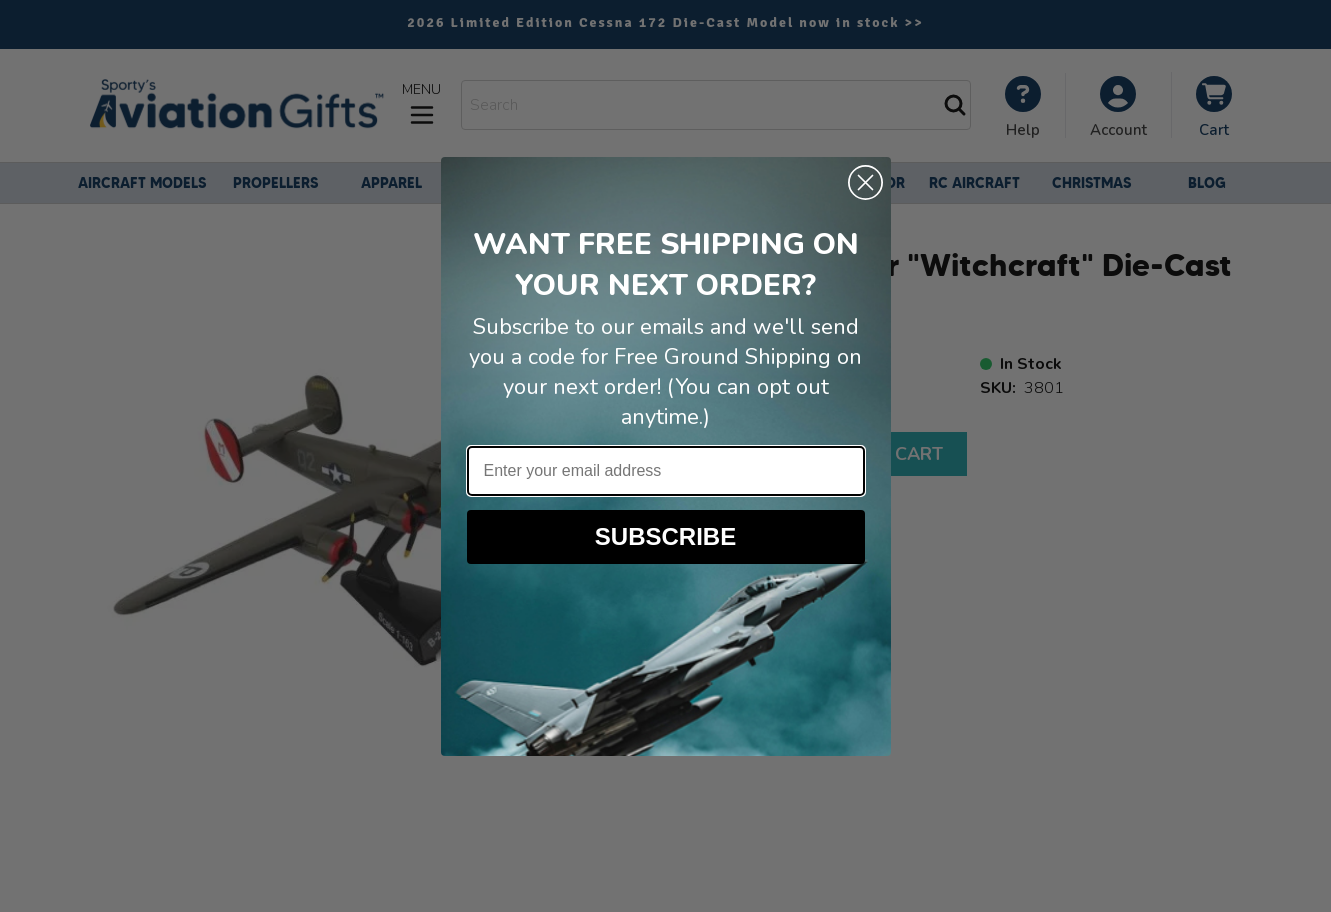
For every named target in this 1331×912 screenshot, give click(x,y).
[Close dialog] (865, 182)
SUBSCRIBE (665, 536)
